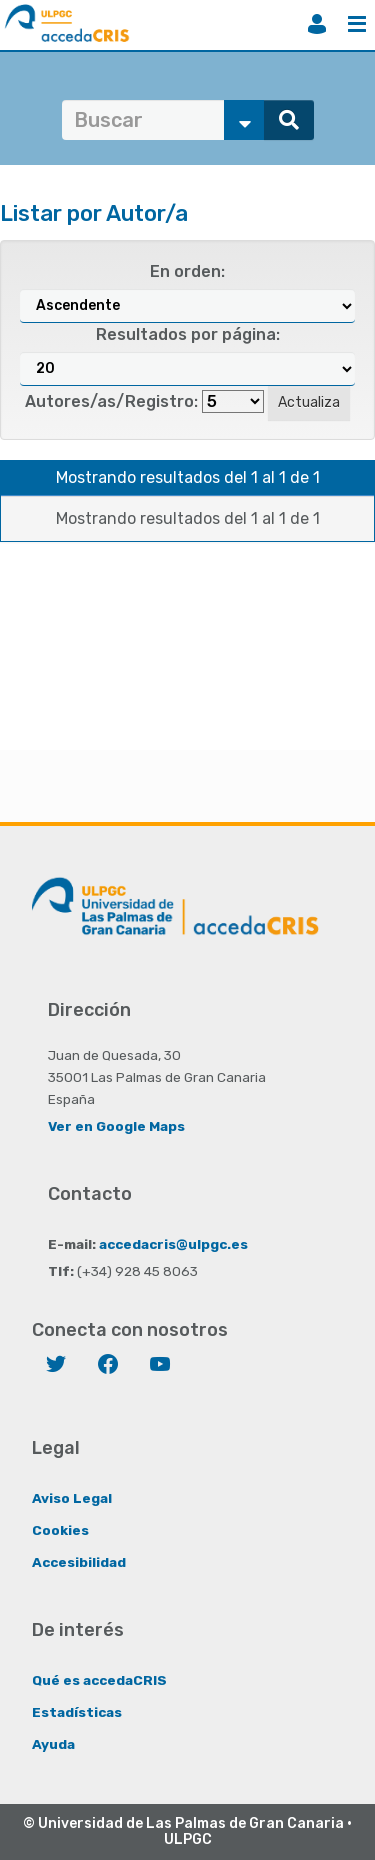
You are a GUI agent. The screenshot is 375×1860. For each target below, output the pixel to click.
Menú (357, 24)
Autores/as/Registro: (111, 401)
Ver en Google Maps (116, 1126)
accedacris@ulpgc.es (173, 1244)
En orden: (187, 271)
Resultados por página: (188, 334)
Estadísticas (77, 1712)
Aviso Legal (72, 1498)
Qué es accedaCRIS (99, 1680)
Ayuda (53, 1744)
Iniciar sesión (317, 24)
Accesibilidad (79, 1562)
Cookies (60, 1530)
